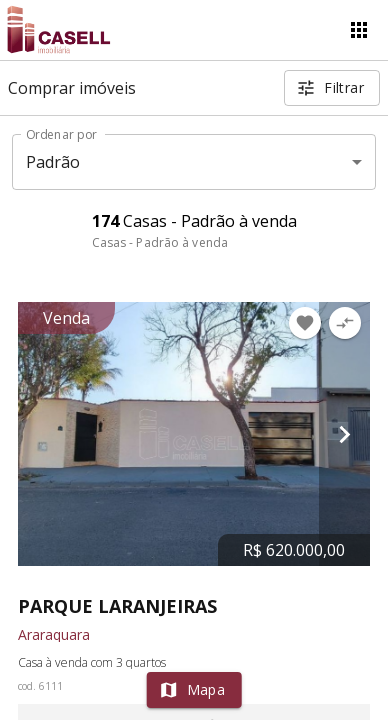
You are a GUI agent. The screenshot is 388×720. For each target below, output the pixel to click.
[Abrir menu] (359, 30)
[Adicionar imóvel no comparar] (345, 323)
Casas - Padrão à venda (160, 242)
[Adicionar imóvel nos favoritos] (305, 323)
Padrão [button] (53, 162)
